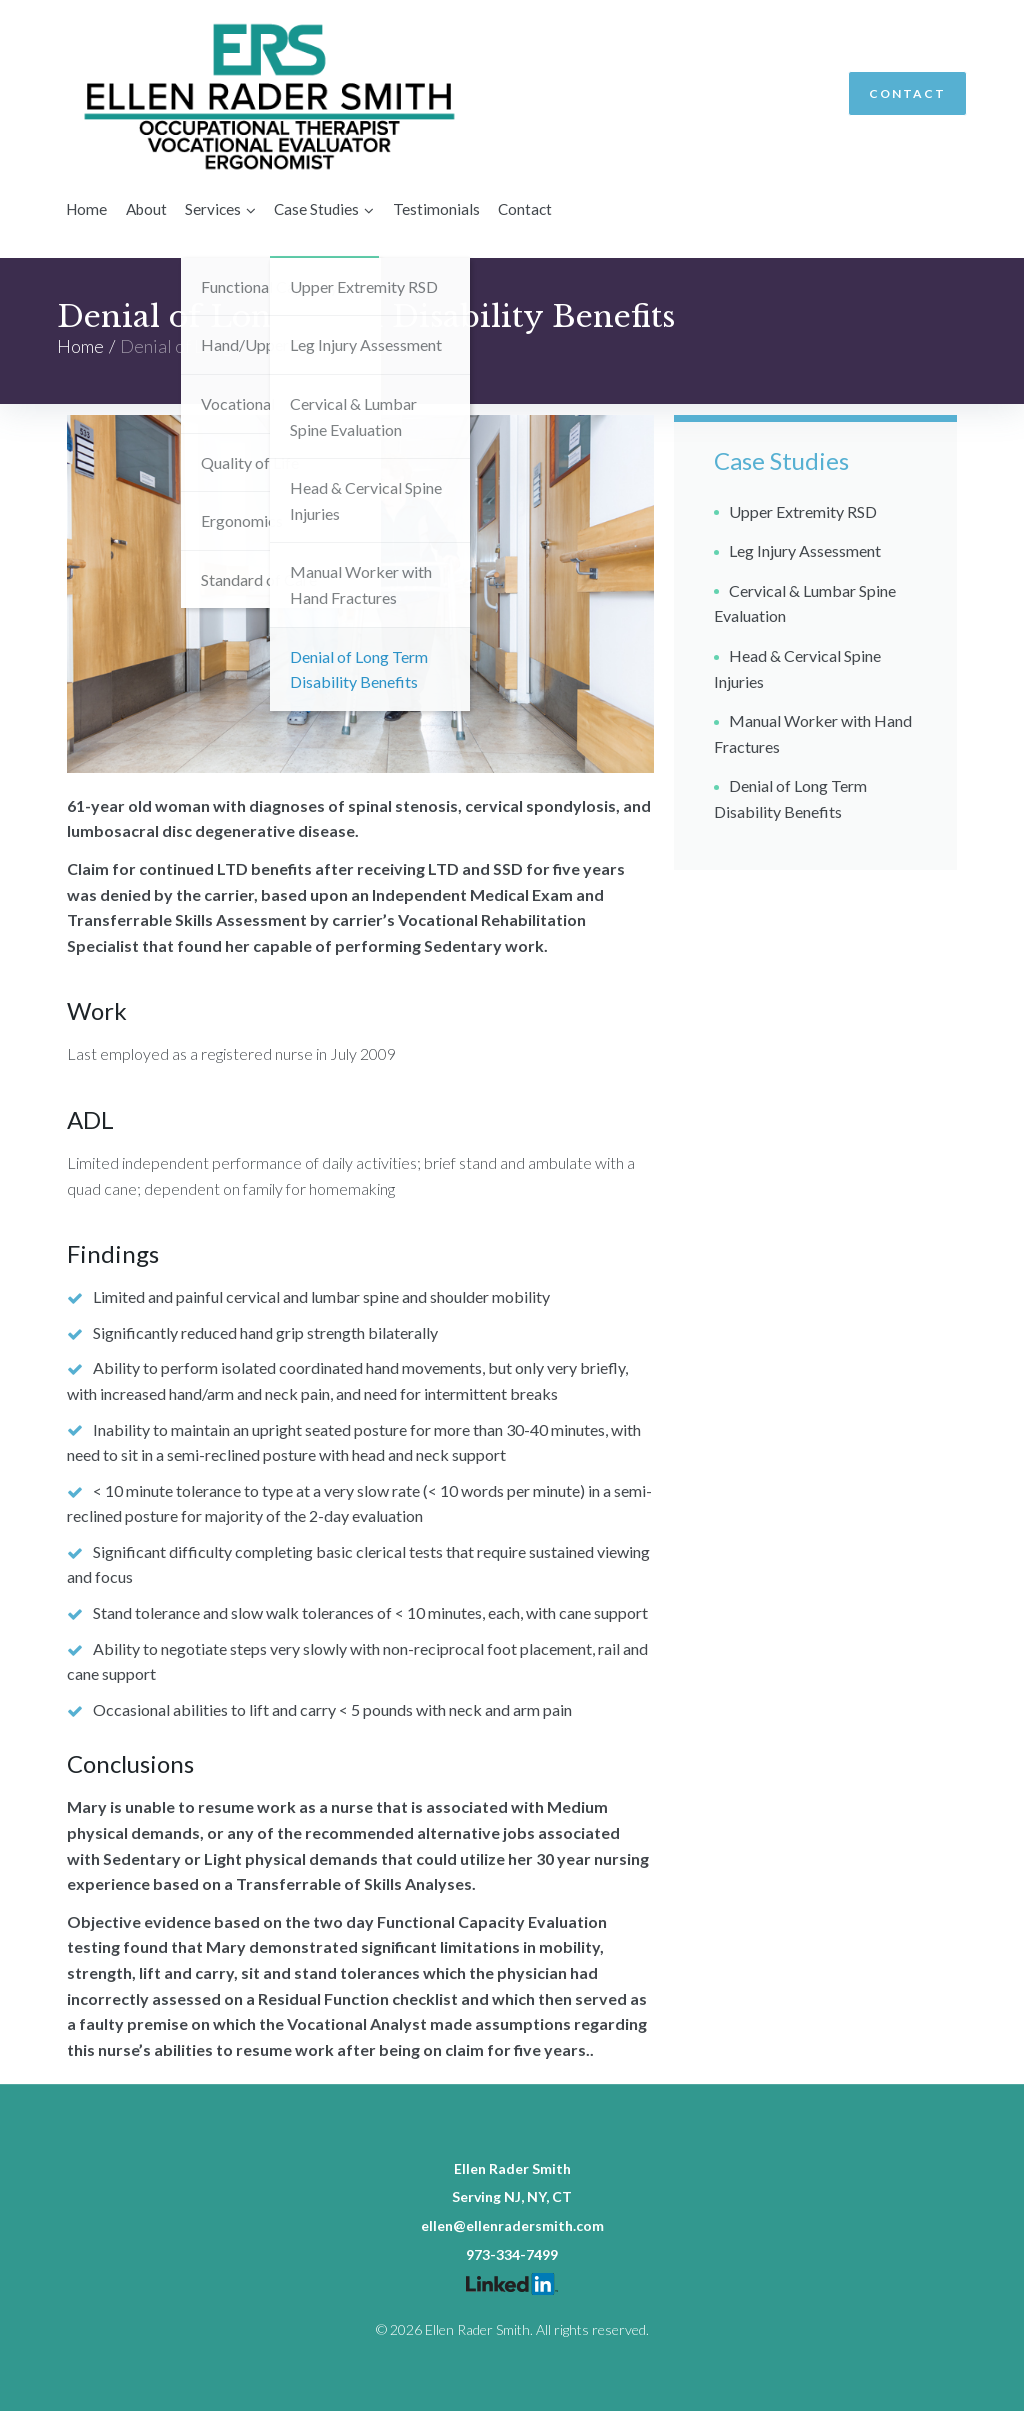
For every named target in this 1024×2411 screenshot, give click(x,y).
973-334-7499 (512, 2254)
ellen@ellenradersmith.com (512, 2225)
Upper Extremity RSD (803, 510)
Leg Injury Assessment (805, 550)
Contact (907, 93)
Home (80, 345)
